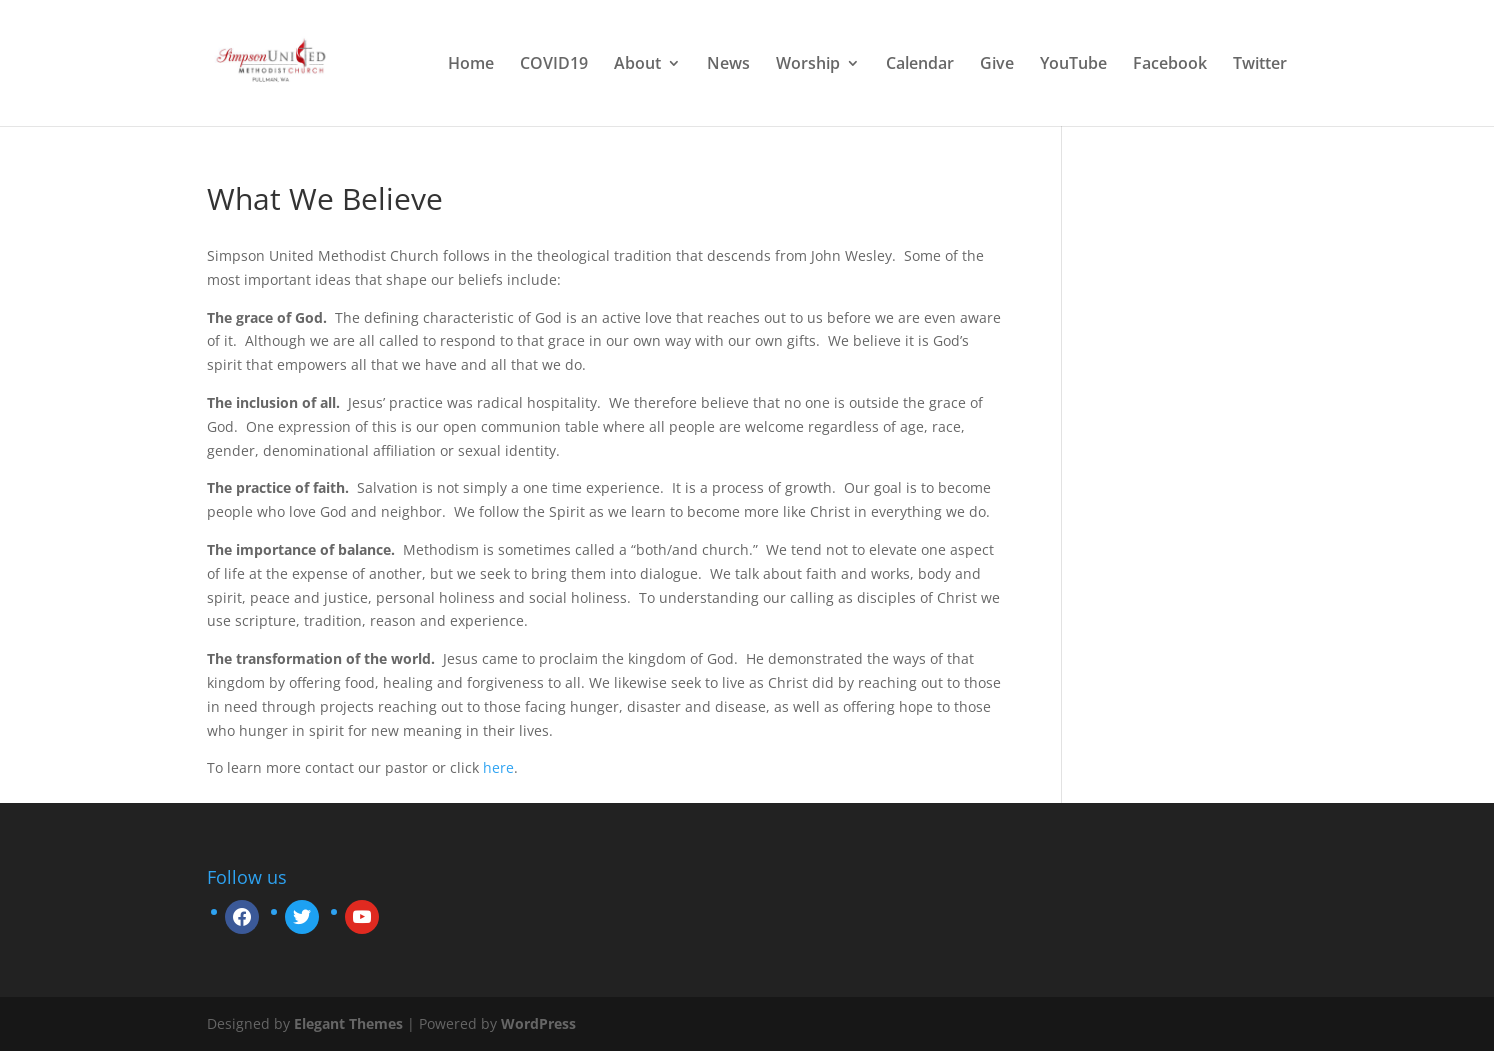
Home (471, 65)
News (728, 65)
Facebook (1170, 65)
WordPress (538, 1023)
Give (997, 65)
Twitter (1260, 65)
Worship (808, 65)
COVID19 (554, 65)
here (498, 767)
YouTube (1073, 65)
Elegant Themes (348, 1023)
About (637, 65)
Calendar (920, 65)
